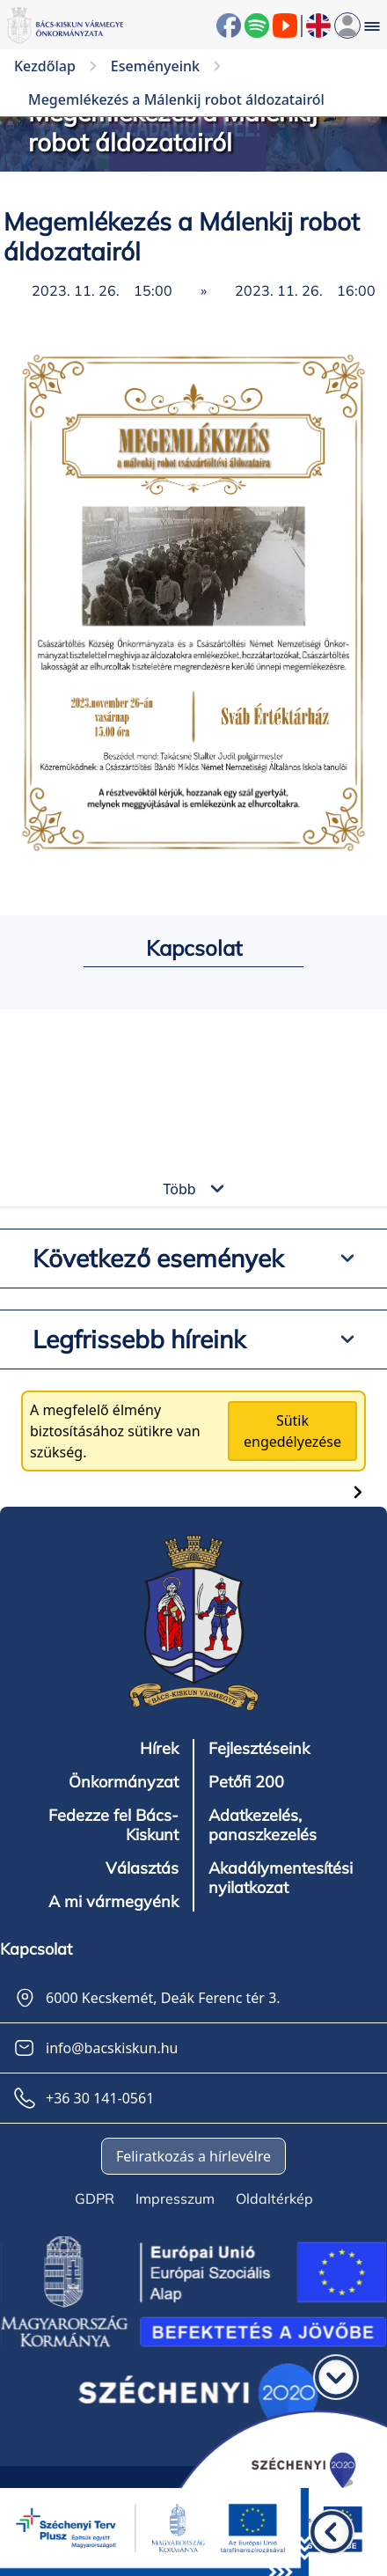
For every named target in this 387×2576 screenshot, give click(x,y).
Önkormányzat (124, 1782)
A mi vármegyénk (113, 1902)
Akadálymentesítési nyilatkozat (280, 1878)
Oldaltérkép (274, 2198)
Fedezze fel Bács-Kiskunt (113, 1825)
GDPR (94, 2198)
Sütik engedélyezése (292, 1431)
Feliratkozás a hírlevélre (193, 2156)
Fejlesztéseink (259, 1748)
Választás (142, 1868)
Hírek (159, 1748)
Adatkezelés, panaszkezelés (262, 1825)
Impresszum (175, 2198)
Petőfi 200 (246, 1782)
